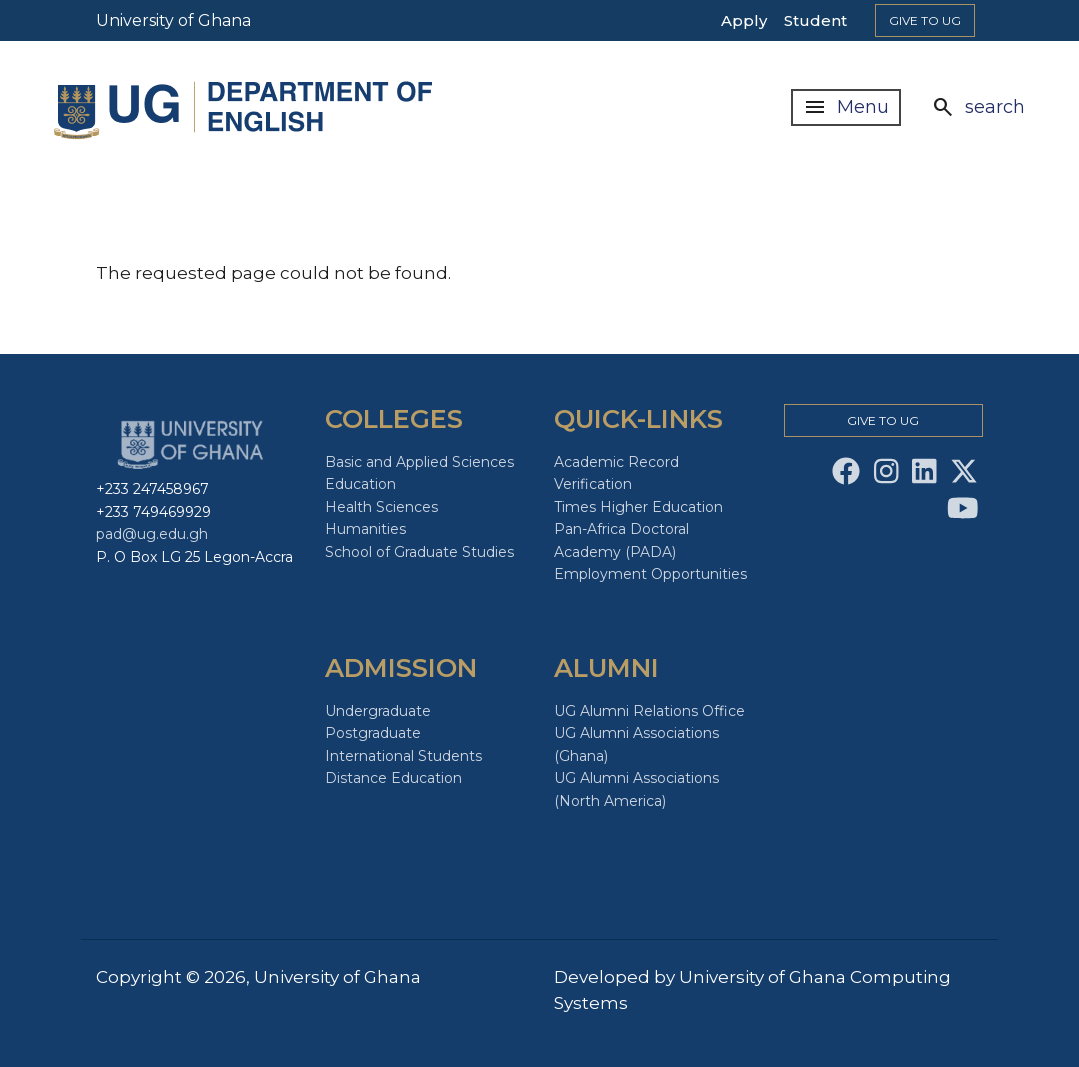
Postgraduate (373, 733)
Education (360, 484)
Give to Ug (925, 20)
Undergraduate (378, 711)
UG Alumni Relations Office (649, 711)
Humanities (365, 529)
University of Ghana (173, 20)
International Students (403, 756)
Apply (744, 20)
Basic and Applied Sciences (419, 462)
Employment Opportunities (650, 574)
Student (815, 20)
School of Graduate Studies (419, 552)
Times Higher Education (638, 507)
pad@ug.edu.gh (152, 534)
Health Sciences (381, 507)
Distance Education (393, 778)
